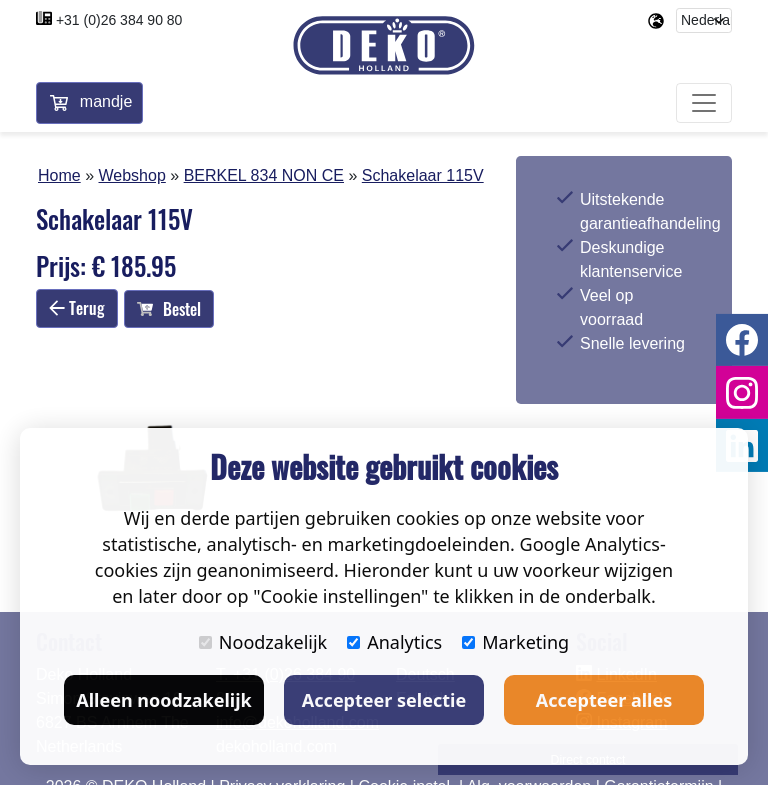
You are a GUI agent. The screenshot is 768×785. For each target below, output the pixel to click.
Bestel (169, 309)
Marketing (515, 642)
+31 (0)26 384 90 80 (119, 20)
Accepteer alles (604, 700)
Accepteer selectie (384, 700)
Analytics (394, 642)
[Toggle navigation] (704, 104)
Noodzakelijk (263, 642)
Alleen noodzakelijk (163, 700)
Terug (77, 308)
